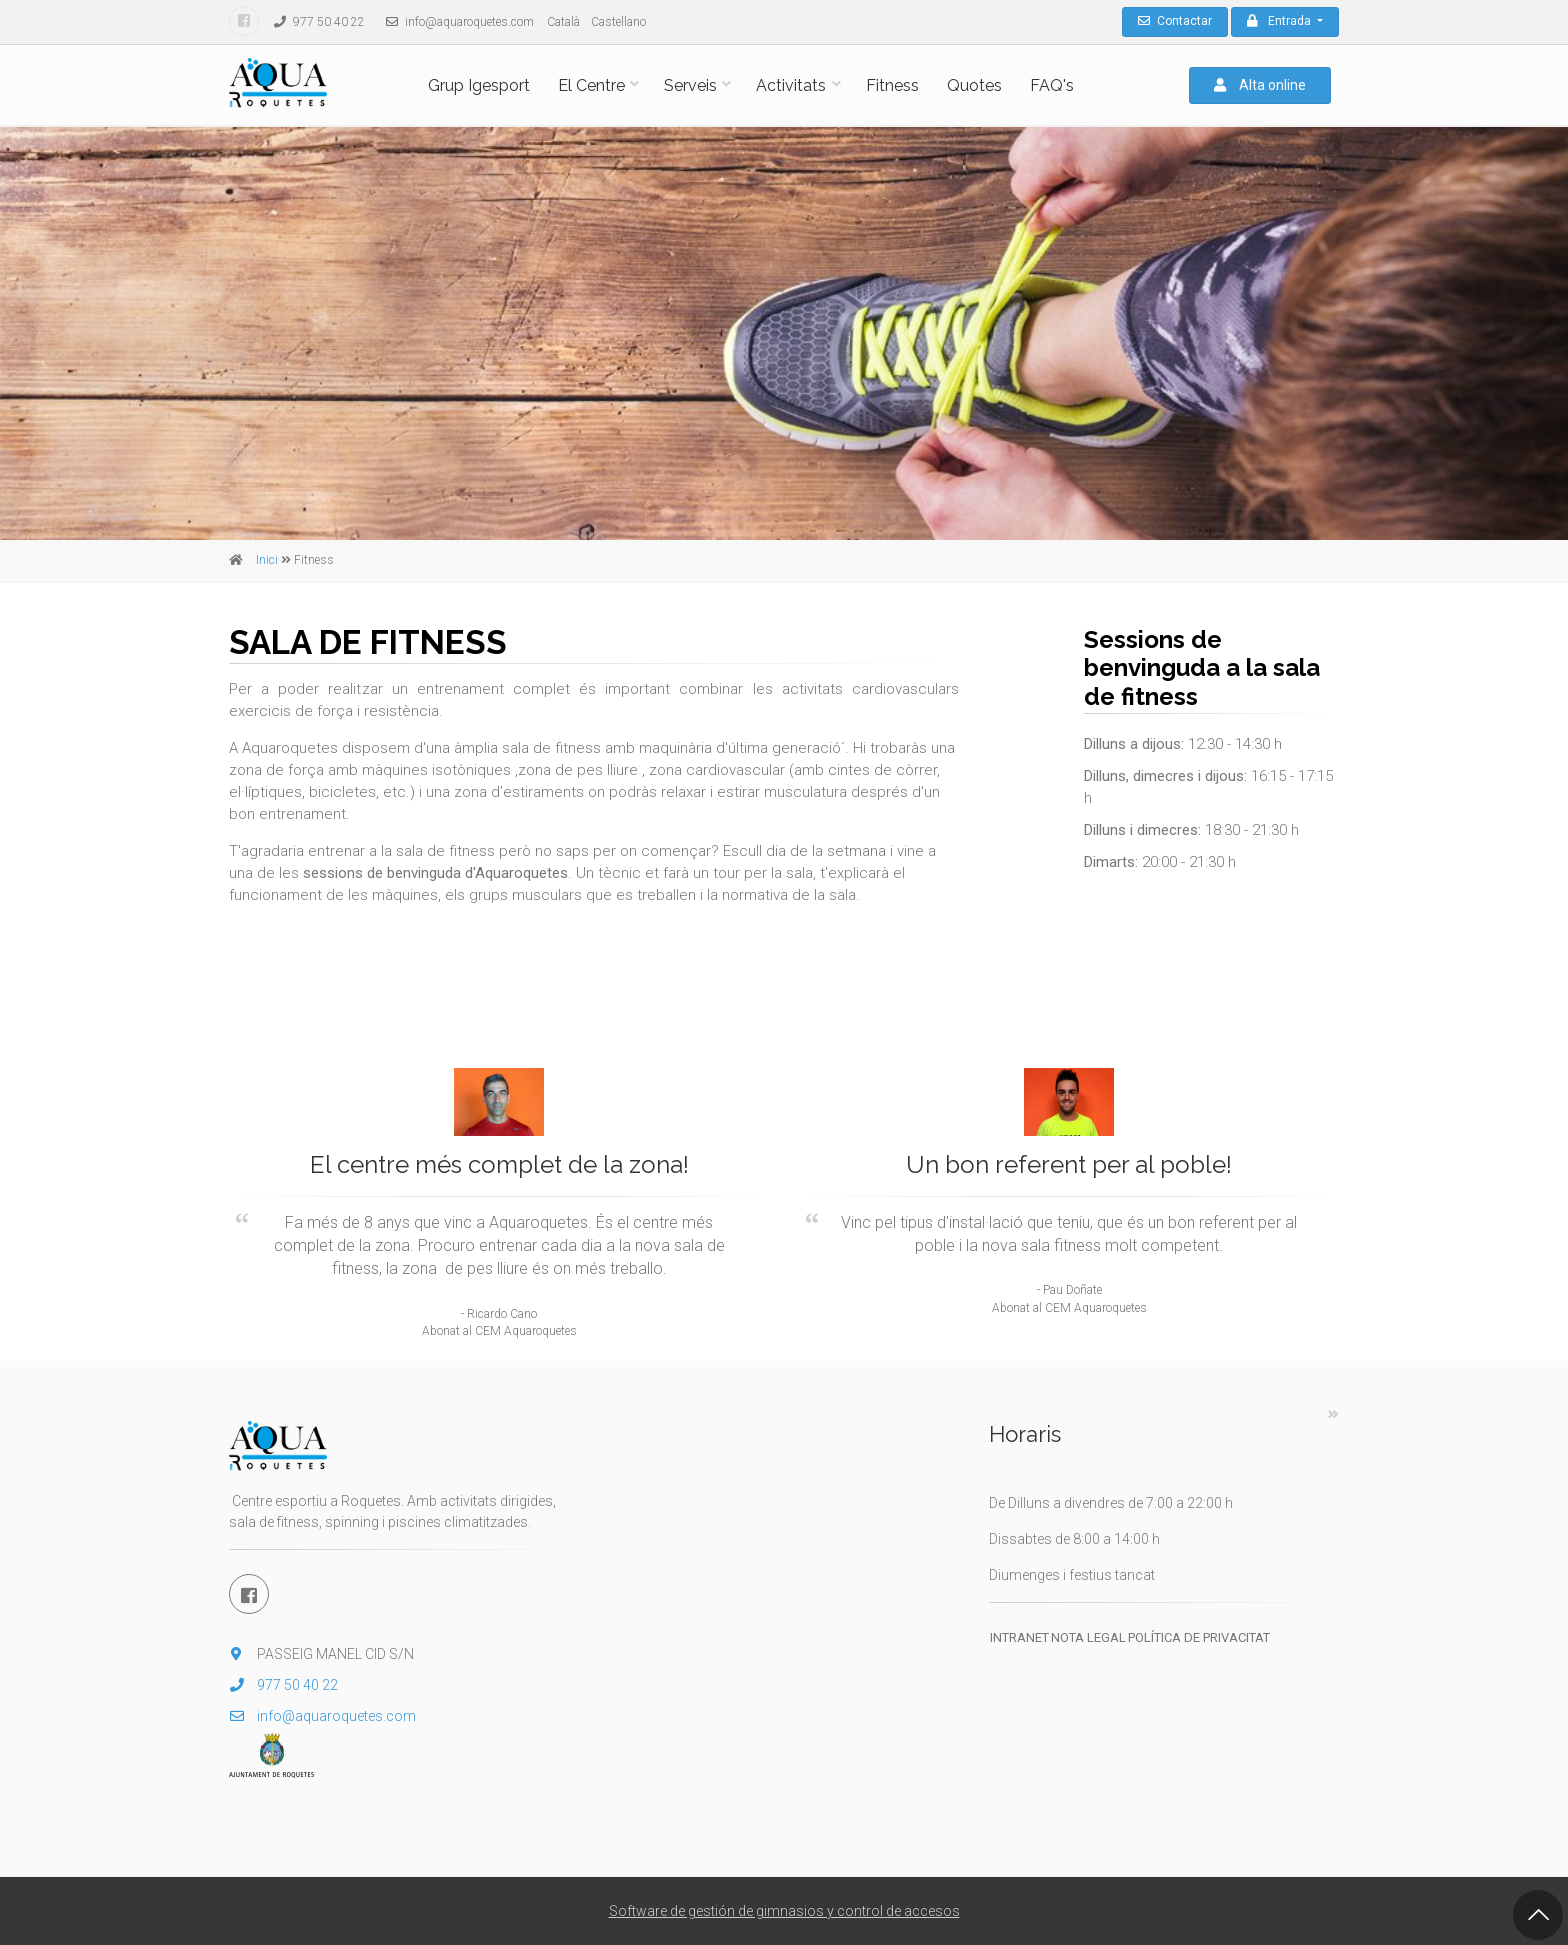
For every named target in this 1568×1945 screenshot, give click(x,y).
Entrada (1280, 21)
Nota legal (1088, 1637)
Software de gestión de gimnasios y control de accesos (784, 1911)
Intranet (1019, 1637)
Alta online (1260, 85)
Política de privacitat (1199, 1637)
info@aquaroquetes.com (455, 22)
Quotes (974, 85)
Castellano (618, 22)
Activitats (791, 85)
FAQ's (1052, 85)
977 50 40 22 (314, 22)
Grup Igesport (479, 85)
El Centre (591, 85)
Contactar (1175, 21)
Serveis (690, 85)
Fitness (892, 85)
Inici (267, 560)
